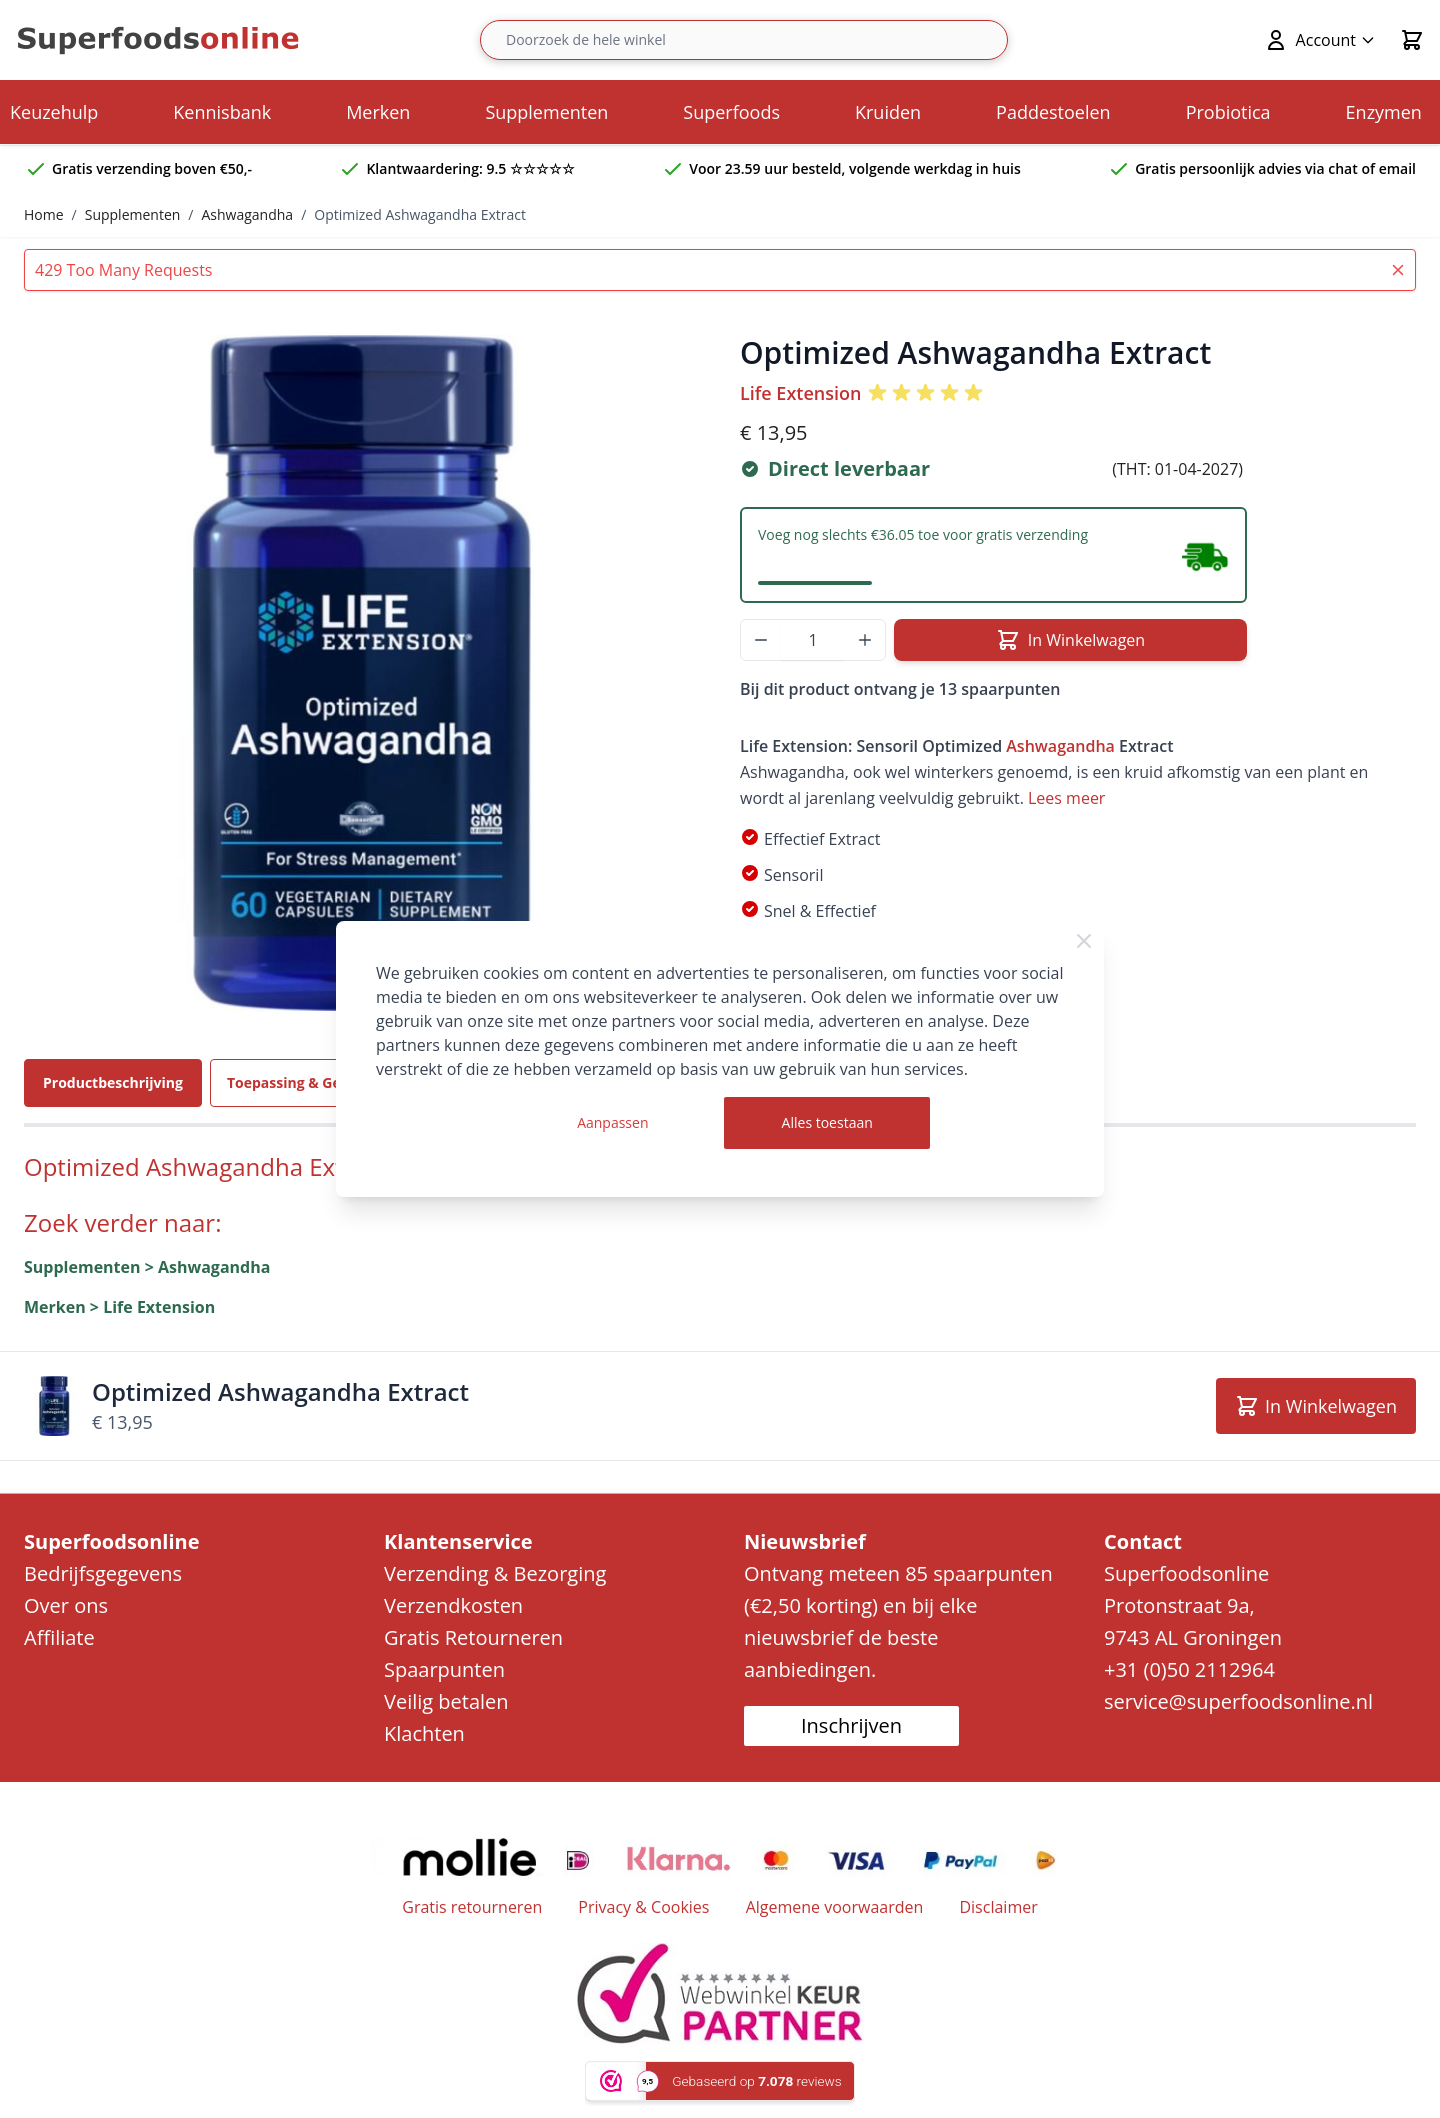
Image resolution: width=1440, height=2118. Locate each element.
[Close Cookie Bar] (1084, 941)
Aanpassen (612, 1122)
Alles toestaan (827, 1122)
